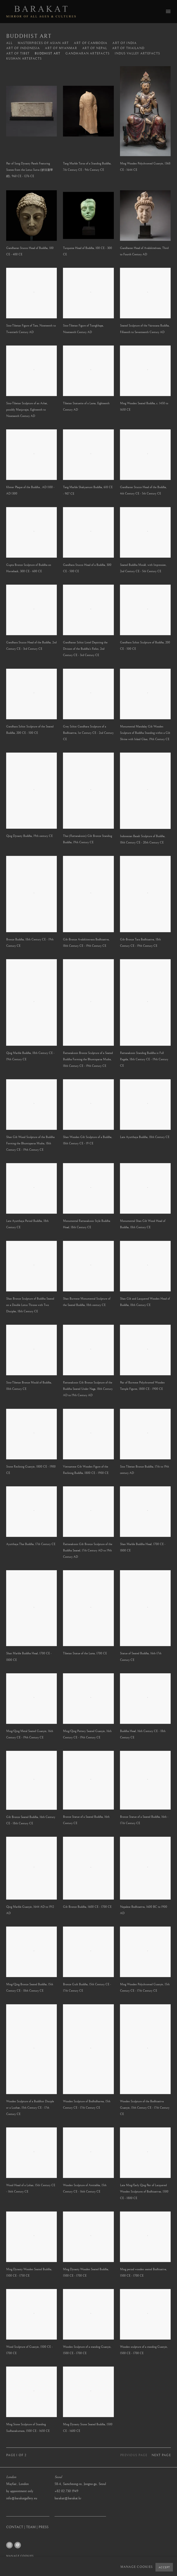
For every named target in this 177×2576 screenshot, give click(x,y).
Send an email (17, 2545)
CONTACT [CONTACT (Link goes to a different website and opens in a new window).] (14, 2527)
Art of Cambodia (90, 43)
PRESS (43, 2527)
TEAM (31, 2527)
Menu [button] (168, 12)
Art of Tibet (18, 53)
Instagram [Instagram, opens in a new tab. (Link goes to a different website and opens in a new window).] (9, 2545)
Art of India (124, 43)
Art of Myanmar (61, 48)
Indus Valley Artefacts (137, 53)
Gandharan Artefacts (87, 53)
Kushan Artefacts (24, 59)
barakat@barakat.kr (68, 2498)
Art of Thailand (128, 48)
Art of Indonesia (23, 48)
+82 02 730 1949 (66, 2491)
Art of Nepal (94, 48)
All (9, 43)
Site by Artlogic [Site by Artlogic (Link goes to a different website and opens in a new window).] (74, 2563)
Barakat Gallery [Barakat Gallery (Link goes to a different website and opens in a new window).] (41, 11)
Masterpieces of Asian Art (43, 43)
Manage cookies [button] (20, 2556)
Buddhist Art (28, 36)
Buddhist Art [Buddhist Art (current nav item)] (47, 53)
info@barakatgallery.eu (21, 2498)
